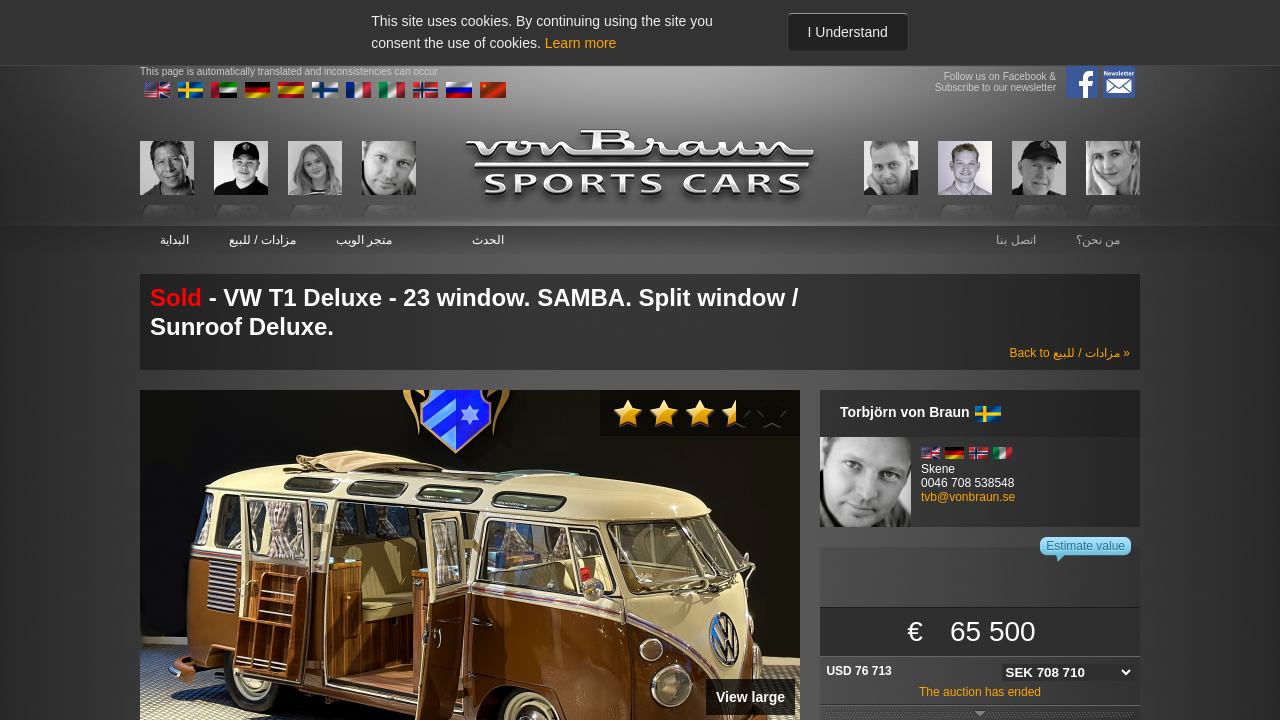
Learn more (581, 43)
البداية (174, 240)
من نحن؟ (1098, 240)
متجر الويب (364, 240)
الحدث (488, 240)
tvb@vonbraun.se (968, 497)
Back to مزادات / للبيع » (1070, 353)
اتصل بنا (1015, 240)
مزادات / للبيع (262, 240)
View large (750, 697)
